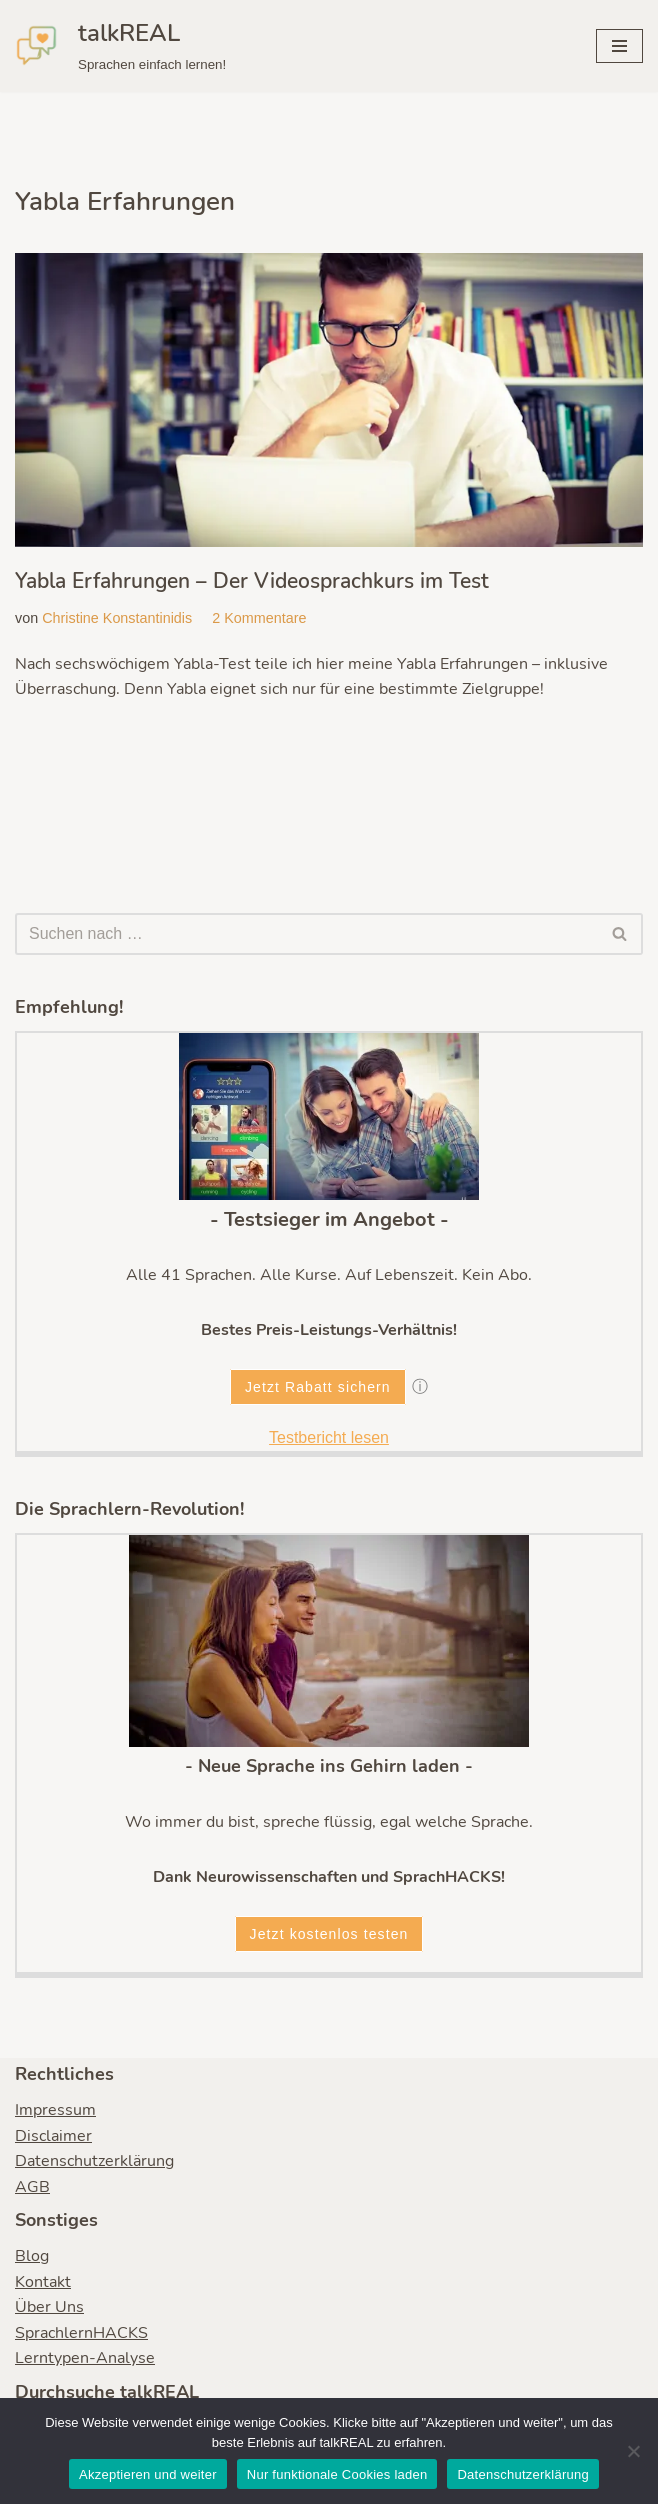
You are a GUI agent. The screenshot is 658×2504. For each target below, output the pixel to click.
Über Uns (49, 2308)
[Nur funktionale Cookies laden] (633, 2451)
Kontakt (43, 2282)
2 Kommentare (260, 618)
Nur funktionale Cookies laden (337, 2474)
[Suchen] (306, 934)
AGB (32, 2188)
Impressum (55, 2111)
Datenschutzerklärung (94, 2162)
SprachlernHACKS (81, 2334)
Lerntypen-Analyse (85, 2359)
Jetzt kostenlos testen (329, 1935)
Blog (32, 2257)
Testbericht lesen (329, 1438)
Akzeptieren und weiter (148, 2474)
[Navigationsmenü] (619, 46)
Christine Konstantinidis (117, 618)
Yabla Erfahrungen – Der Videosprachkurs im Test (252, 581)
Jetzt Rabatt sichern (318, 1387)
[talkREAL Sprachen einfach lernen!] (120, 46)
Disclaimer (53, 2136)
